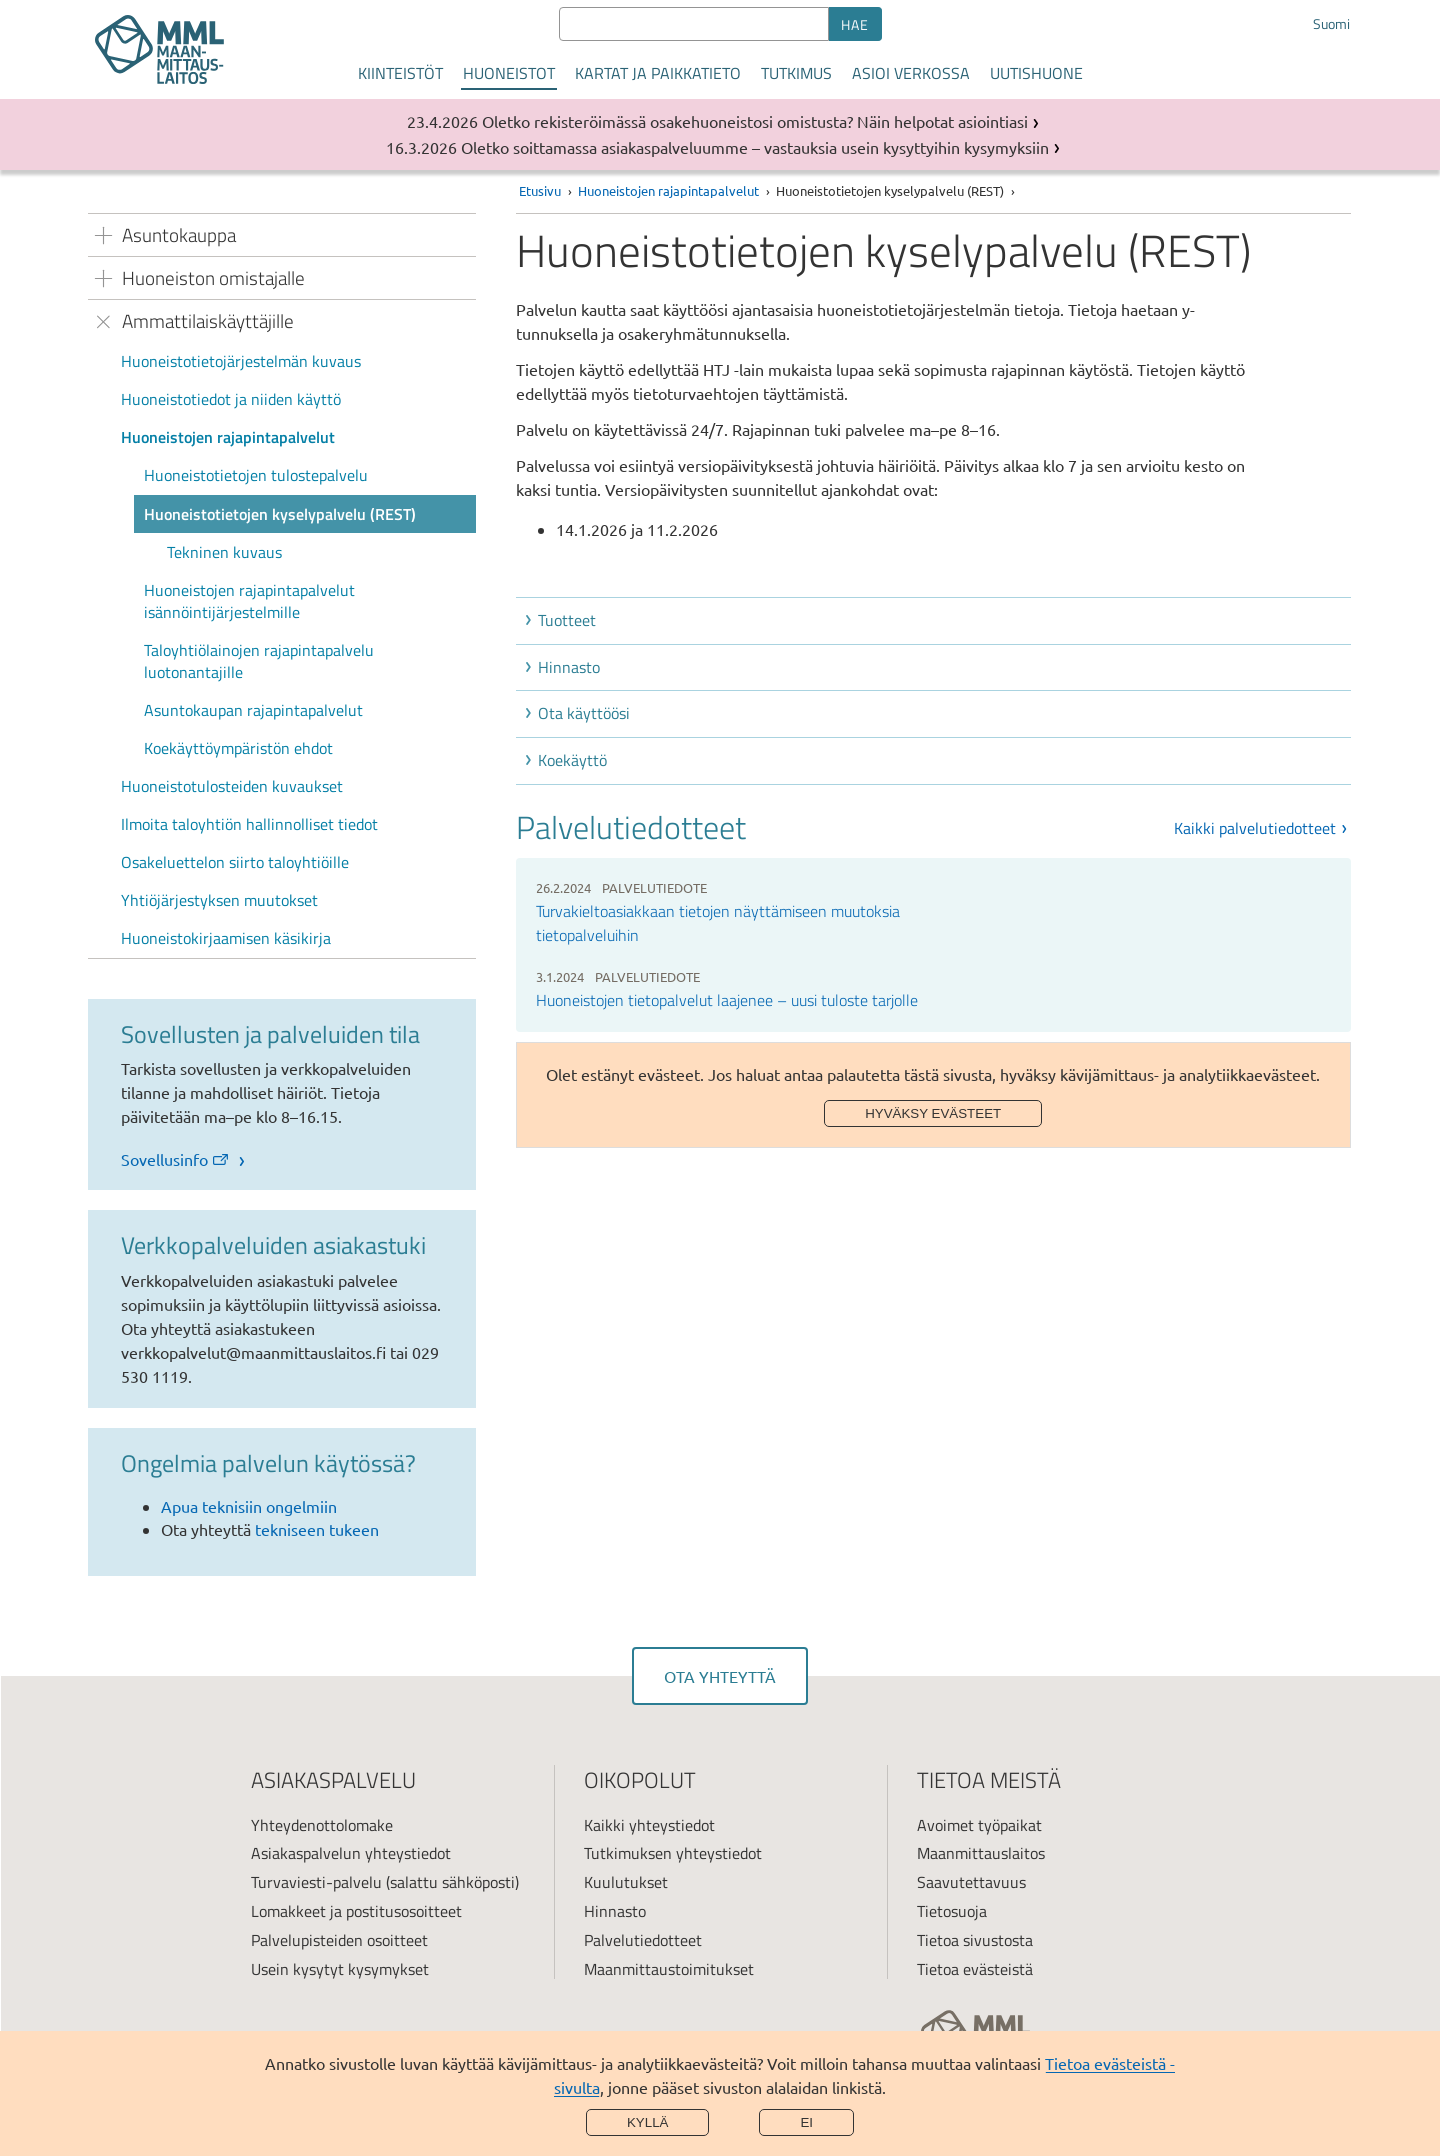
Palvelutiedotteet (643, 1940)
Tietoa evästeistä (975, 1969)
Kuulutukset (626, 1882)
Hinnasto (615, 1911)
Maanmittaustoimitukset (669, 1969)
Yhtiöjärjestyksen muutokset (219, 900)
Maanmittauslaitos (981, 1853)
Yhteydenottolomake (322, 1825)
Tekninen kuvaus (224, 552)
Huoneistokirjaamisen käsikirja (226, 938)
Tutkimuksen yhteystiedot (673, 1853)
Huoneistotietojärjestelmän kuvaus (241, 361)
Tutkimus (796, 73)
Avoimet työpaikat (979, 1825)
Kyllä (648, 2122)
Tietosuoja (952, 1911)
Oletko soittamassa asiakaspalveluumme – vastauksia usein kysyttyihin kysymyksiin (755, 147)
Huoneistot (509, 73)
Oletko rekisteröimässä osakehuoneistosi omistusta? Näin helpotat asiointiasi (755, 121)
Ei (806, 2122)
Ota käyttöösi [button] (584, 713)
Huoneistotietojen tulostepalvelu (256, 475)
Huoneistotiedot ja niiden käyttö (231, 399)
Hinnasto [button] (569, 667)
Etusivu (540, 190)
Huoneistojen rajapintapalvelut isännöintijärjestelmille (249, 601)
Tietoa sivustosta (975, 1940)
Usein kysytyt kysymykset (340, 1969)
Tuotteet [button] (567, 620)
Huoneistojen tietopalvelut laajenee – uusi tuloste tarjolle (727, 1000)
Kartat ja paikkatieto (658, 73)
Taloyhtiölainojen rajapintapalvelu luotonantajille (259, 661)
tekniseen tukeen (317, 1529)
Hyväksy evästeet (933, 1113)
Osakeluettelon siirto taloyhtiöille (235, 862)
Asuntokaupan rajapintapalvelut (253, 710)
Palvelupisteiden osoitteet (339, 1940)
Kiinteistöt (400, 73)
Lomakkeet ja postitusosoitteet (356, 1911)
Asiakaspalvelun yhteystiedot (351, 1853)
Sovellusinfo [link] (176, 1159)
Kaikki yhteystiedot (649, 1825)
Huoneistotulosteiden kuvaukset (232, 786)
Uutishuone (1036, 73)
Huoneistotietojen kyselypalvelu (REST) (280, 514)
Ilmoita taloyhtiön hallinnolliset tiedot (249, 824)
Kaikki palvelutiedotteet (1255, 828)
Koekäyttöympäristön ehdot (238, 748)
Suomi (1331, 24)
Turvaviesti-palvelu (316, 1882)
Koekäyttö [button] (572, 760)
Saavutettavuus (971, 1882)
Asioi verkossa (911, 73)
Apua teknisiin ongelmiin (249, 1506)
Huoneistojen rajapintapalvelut (228, 437)
